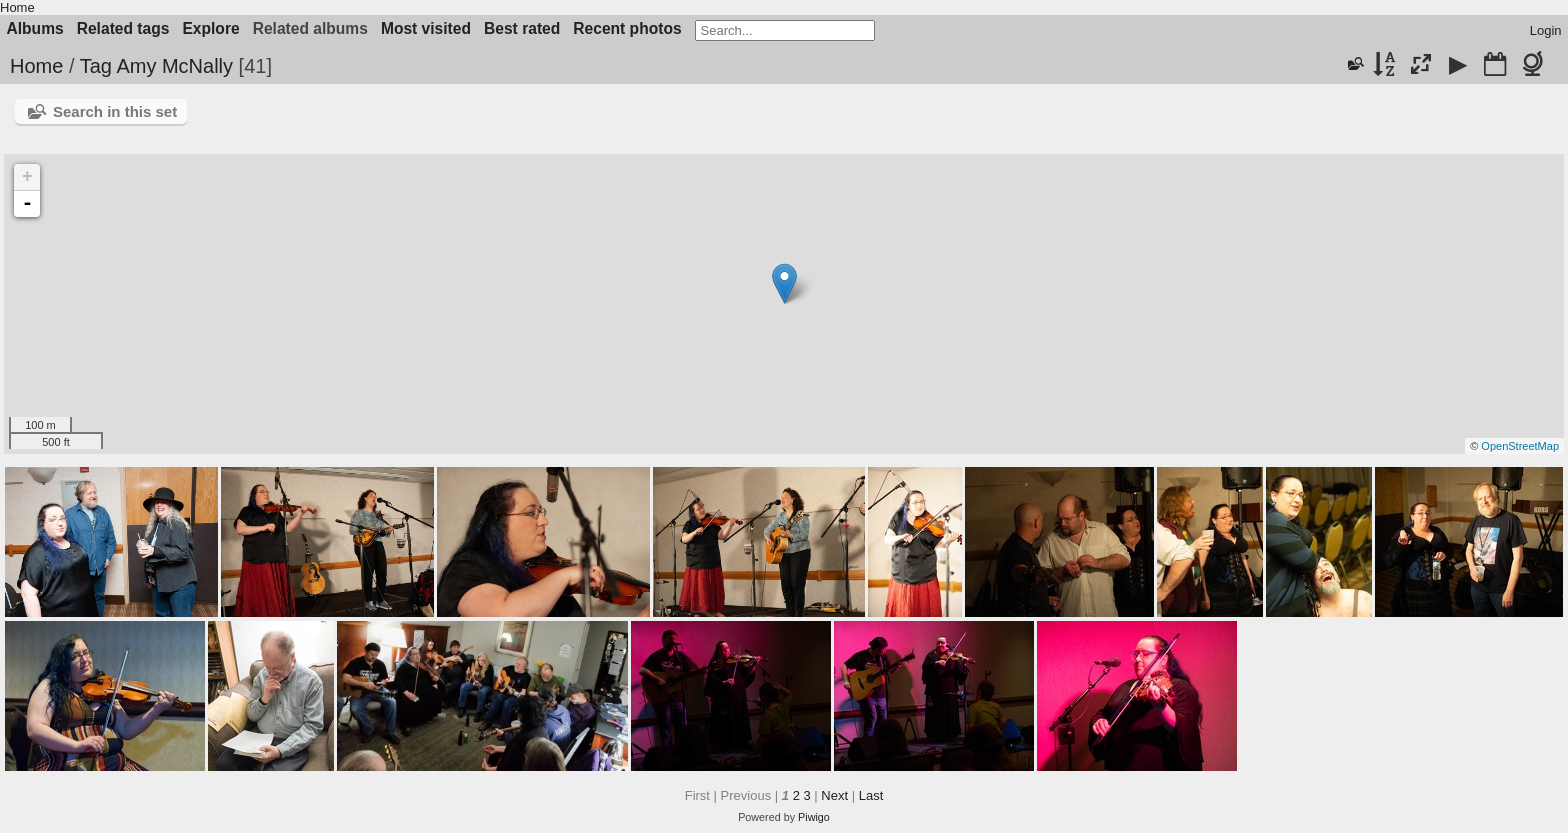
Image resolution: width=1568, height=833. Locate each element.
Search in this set (115, 111)
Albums (35, 28)
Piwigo (814, 817)
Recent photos (627, 28)
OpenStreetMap (1520, 446)
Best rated (522, 28)
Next (834, 795)
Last (871, 795)
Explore (210, 28)
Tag (96, 66)
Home (17, 7)
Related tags (123, 28)
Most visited (426, 28)
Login (1546, 30)
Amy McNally (174, 66)
